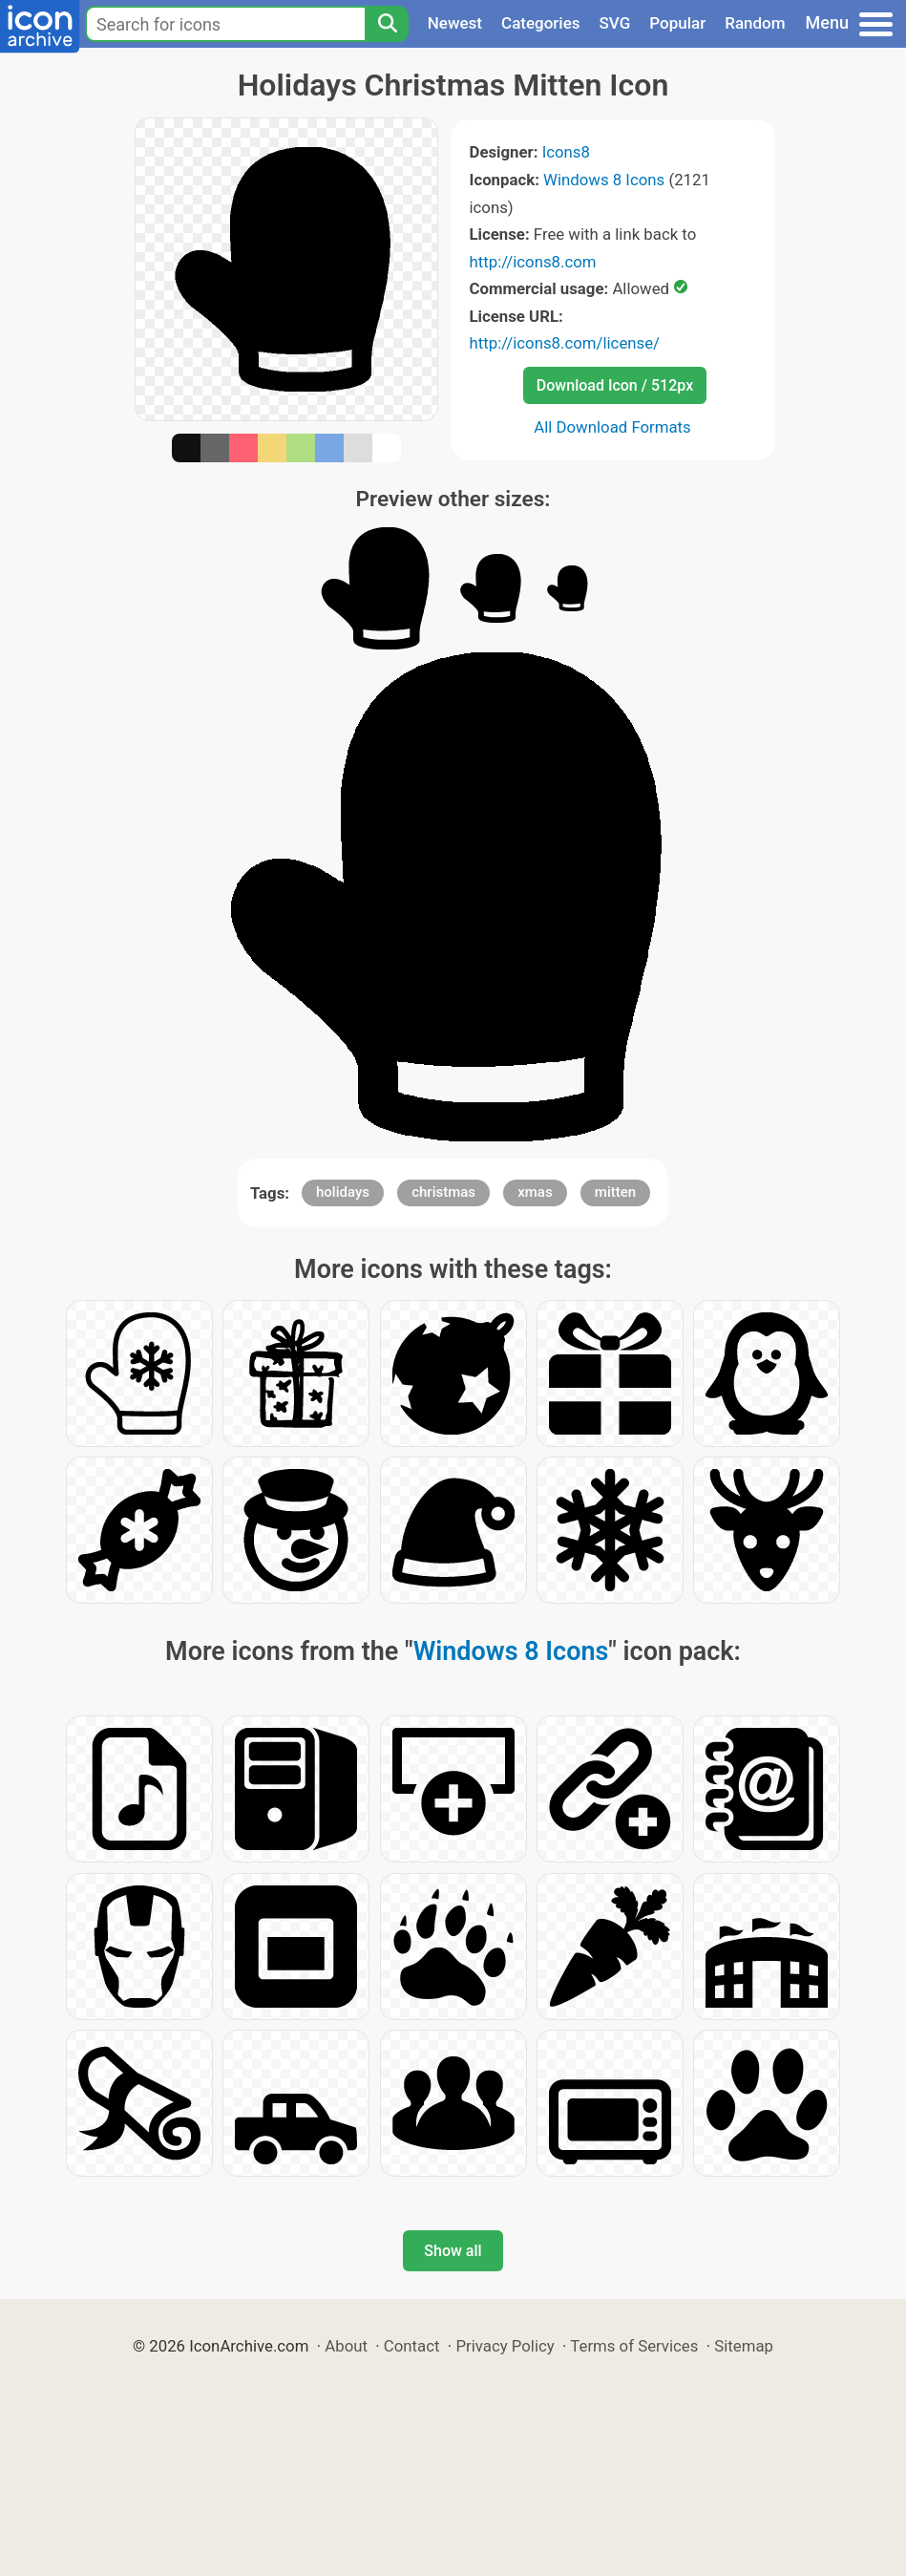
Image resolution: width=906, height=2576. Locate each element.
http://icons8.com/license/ (565, 342)
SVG (615, 22)
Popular (677, 22)
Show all (452, 2251)
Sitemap (743, 2345)
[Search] (387, 24)
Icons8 (566, 151)
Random (755, 22)
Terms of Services (634, 2345)
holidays (342, 1192)
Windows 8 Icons (603, 179)
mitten (615, 1192)
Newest (455, 22)
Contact (412, 2345)
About (346, 2345)
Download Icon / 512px (615, 385)
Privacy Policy (504, 2345)
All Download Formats (612, 426)
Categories (540, 22)
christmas (443, 1192)
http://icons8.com (533, 261)
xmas (534, 1192)
